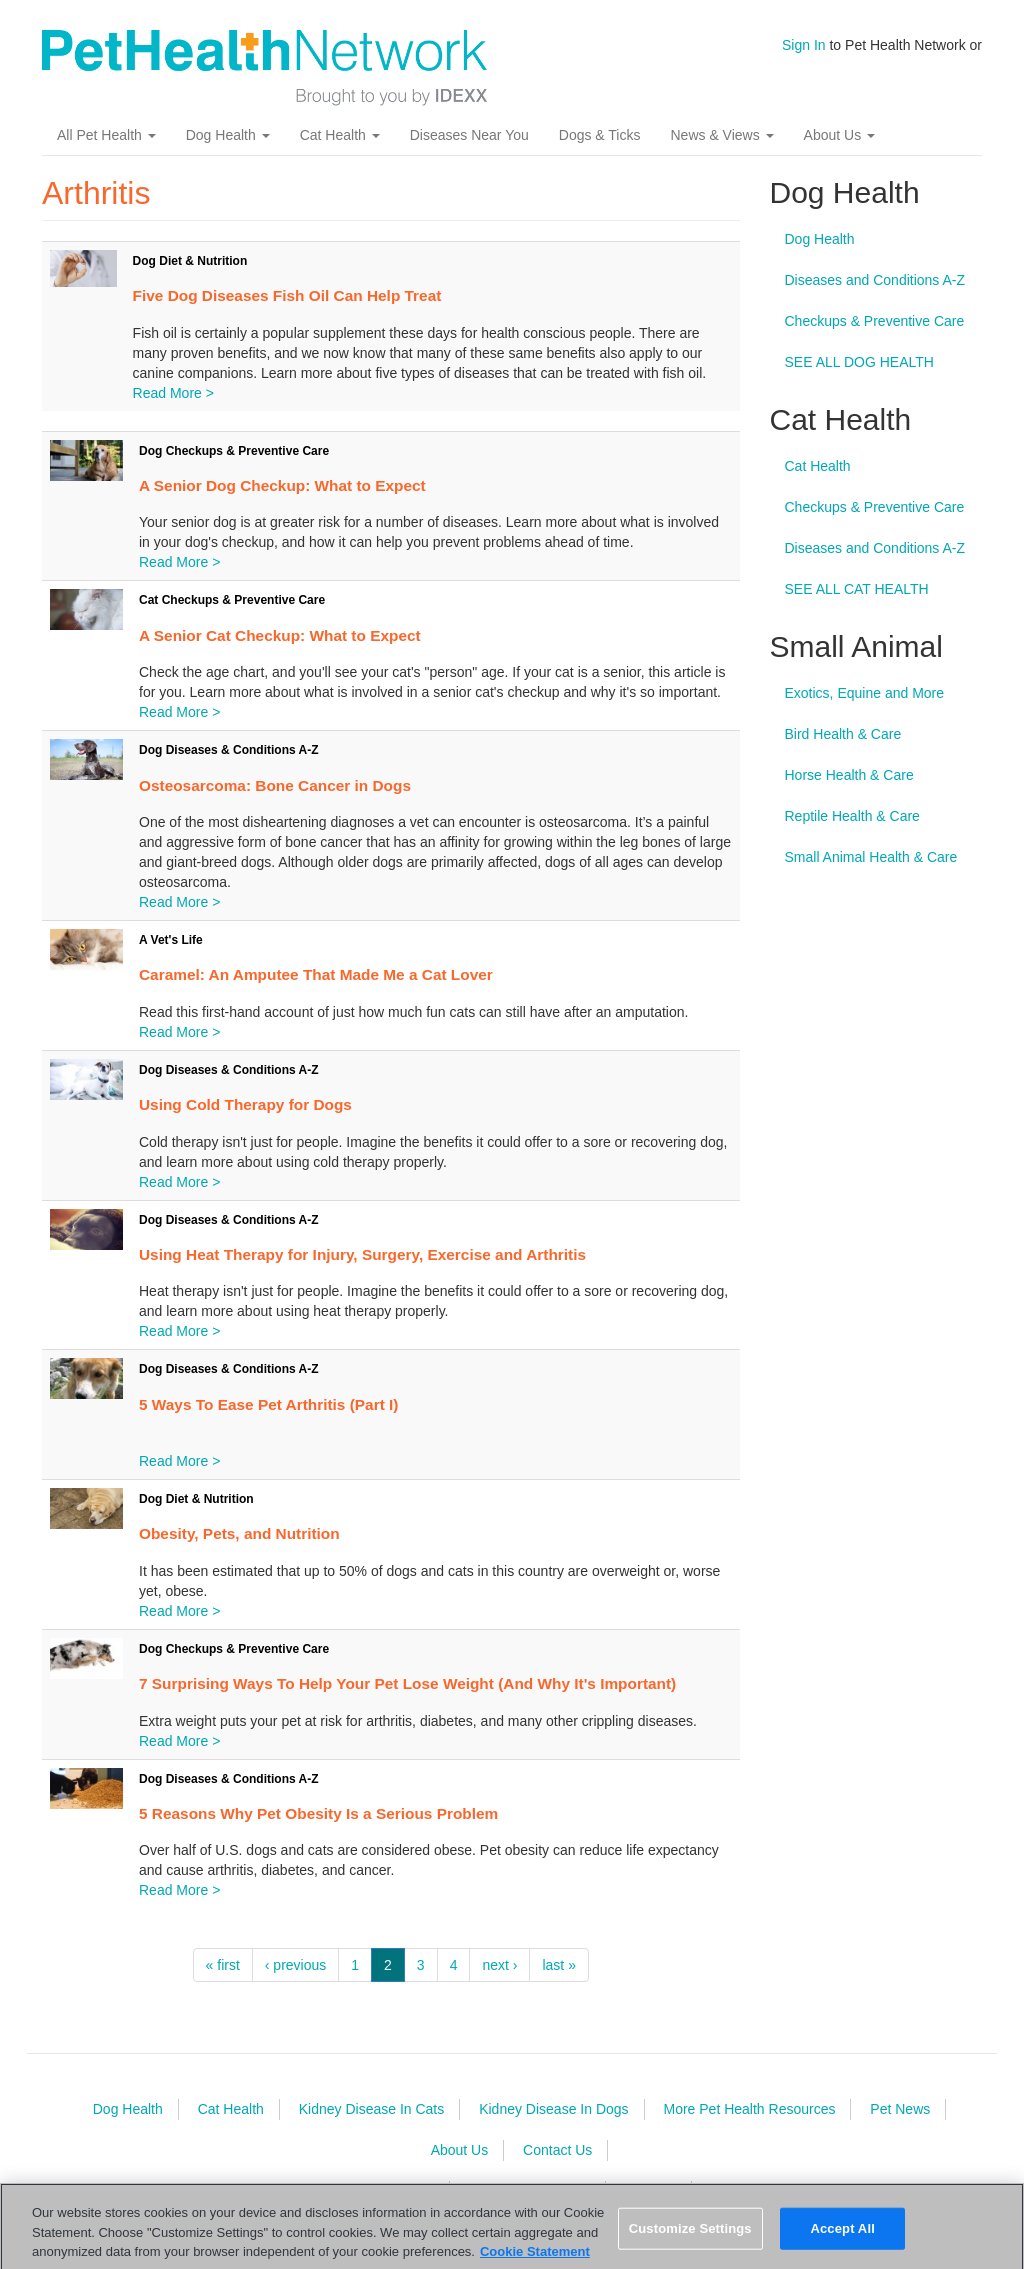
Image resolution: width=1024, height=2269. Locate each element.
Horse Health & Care (849, 775)
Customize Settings (690, 2236)
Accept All (842, 2236)
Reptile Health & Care (852, 816)
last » (558, 1965)
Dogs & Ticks (600, 135)
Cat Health (340, 135)
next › (499, 1965)
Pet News (900, 2109)
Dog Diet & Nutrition (190, 261)
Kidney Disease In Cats (372, 2109)
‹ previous (295, 1965)
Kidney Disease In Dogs (553, 2109)
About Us (839, 135)
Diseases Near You (469, 135)
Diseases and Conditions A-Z (875, 280)
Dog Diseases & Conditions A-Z (229, 750)
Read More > (173, 393)
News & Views (721, 135)
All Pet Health (106, 135)
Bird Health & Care (843, 734)
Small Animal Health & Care (871, 857)
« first (223, 1965)
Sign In (804, 45)
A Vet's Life (171, 940)
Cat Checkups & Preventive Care (232, 600)
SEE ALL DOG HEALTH (859, 362)
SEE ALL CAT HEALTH (857, 589)
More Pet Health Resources (749, 2109)
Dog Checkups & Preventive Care (234, 451)
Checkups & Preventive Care (875, 321)
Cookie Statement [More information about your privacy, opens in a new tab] (535, 2259)
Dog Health (228, 135)
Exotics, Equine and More (865, 693)
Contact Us (557, 2150)
